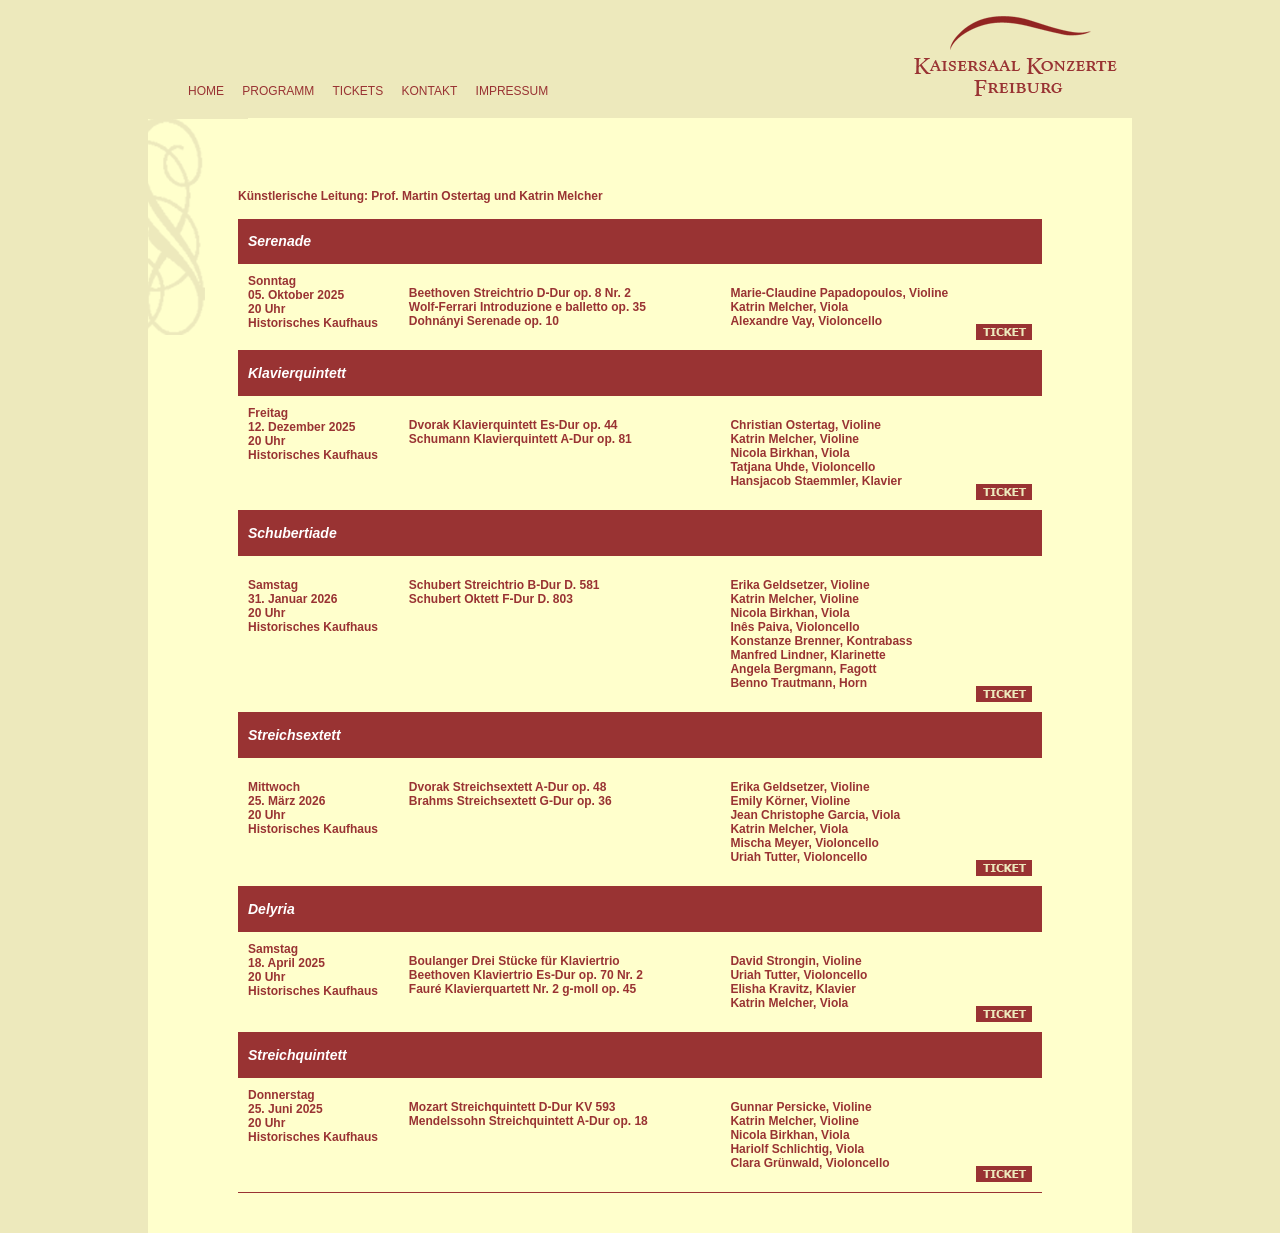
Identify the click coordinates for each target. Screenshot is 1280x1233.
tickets (357, 91)
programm (278, 91)
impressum (512, 91)
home (206, 91)
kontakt (429, 91)
